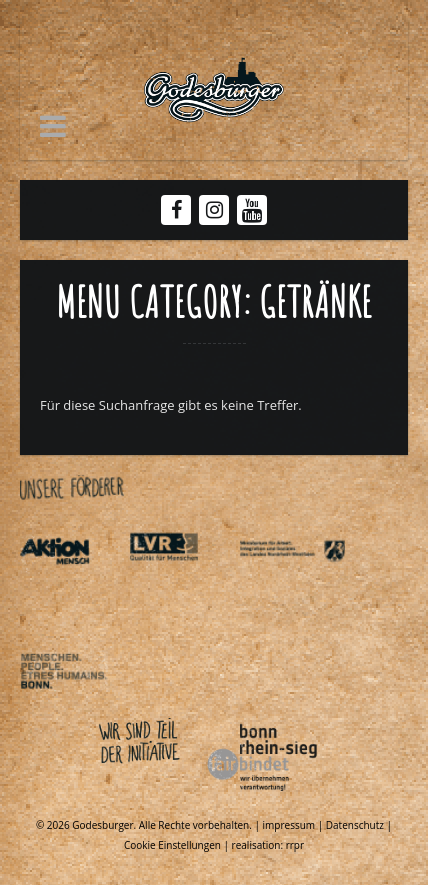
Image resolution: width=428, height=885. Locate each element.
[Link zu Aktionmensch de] (73, 587)
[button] (53, 126)
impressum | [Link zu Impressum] (294, 825)
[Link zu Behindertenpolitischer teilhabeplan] (73, 708)
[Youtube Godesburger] (252, 212)
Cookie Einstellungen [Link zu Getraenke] (172, 845)
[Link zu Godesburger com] (214, 90)
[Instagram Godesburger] (214, 210)
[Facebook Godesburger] (176, 210)
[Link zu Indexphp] (292, 587)
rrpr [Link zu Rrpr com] (295, 845)
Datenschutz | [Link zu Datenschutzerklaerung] (359, 825)
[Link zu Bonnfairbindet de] (170, 795)
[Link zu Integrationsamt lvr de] (182, 587)
